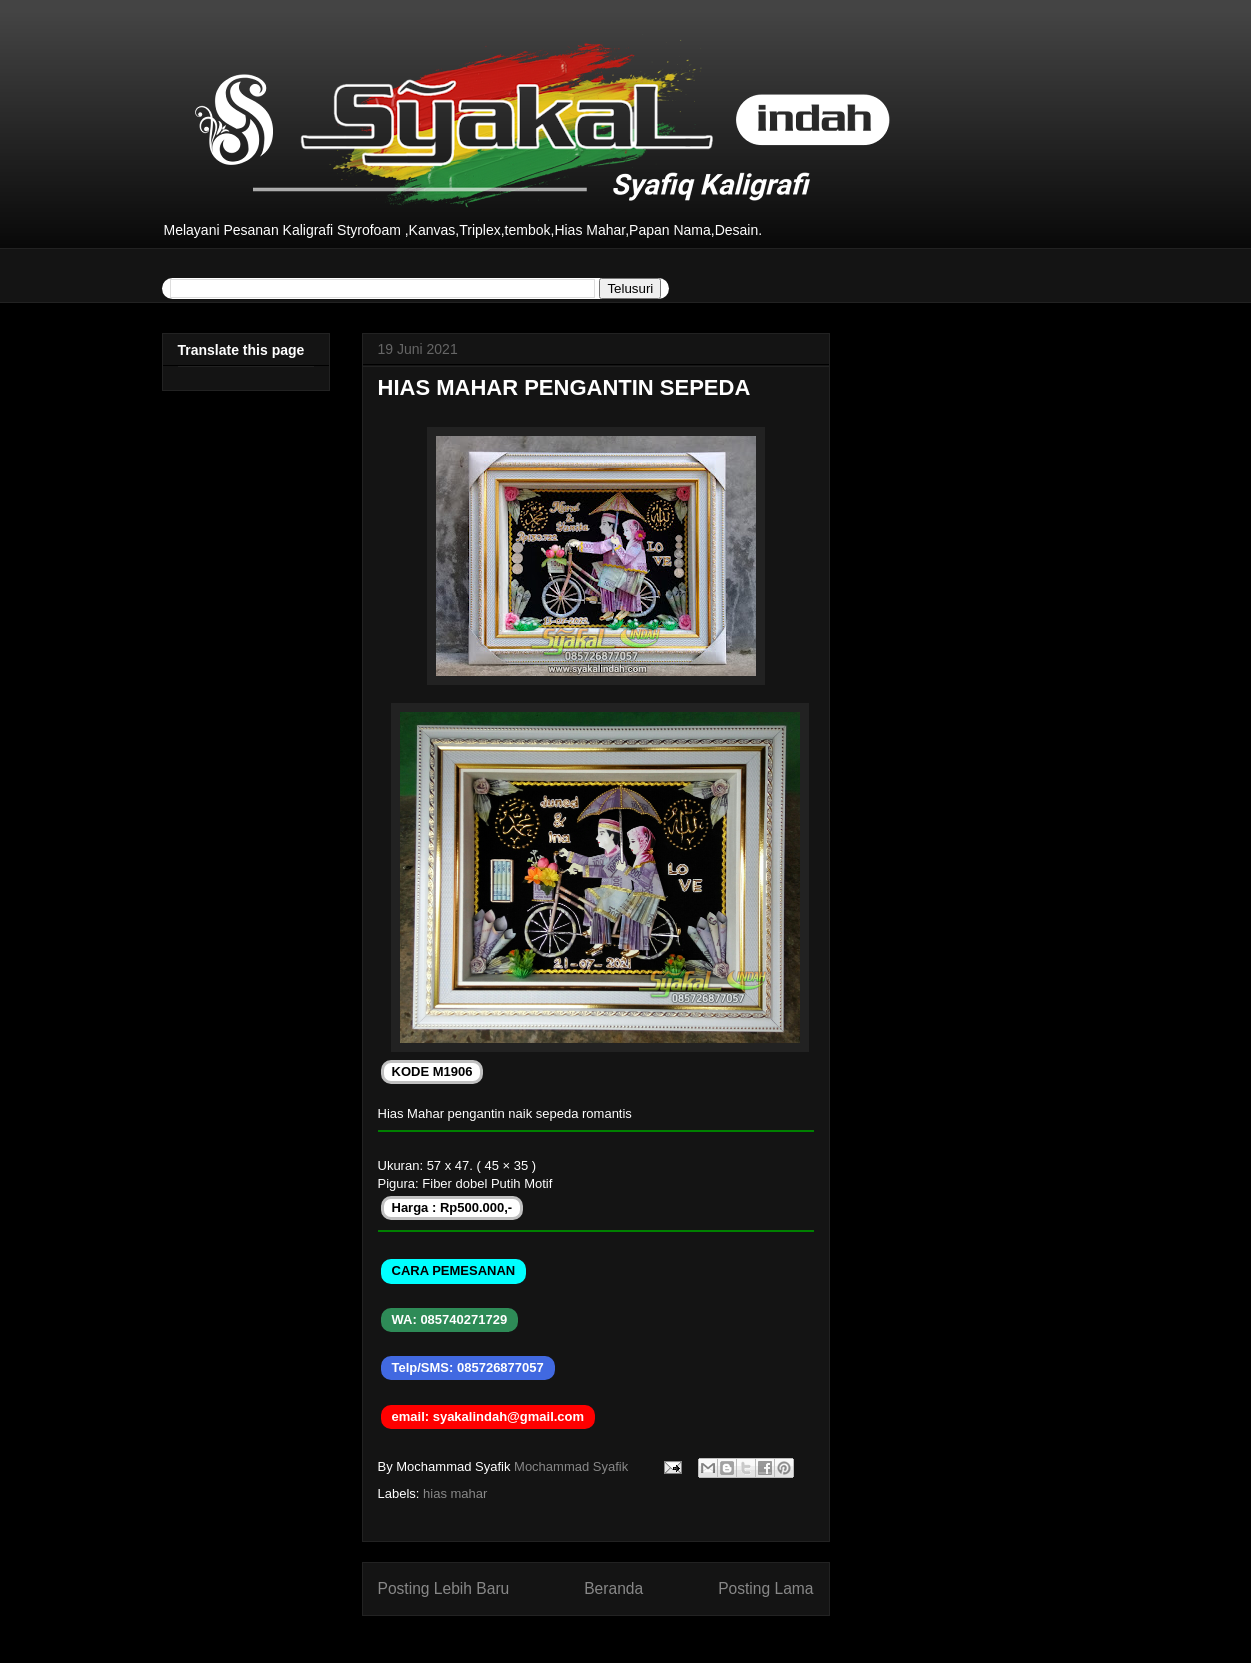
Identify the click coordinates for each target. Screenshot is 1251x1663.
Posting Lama (765, 1588)
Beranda (613, 1588)
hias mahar (455, 1493)
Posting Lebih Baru (444, 1588)
